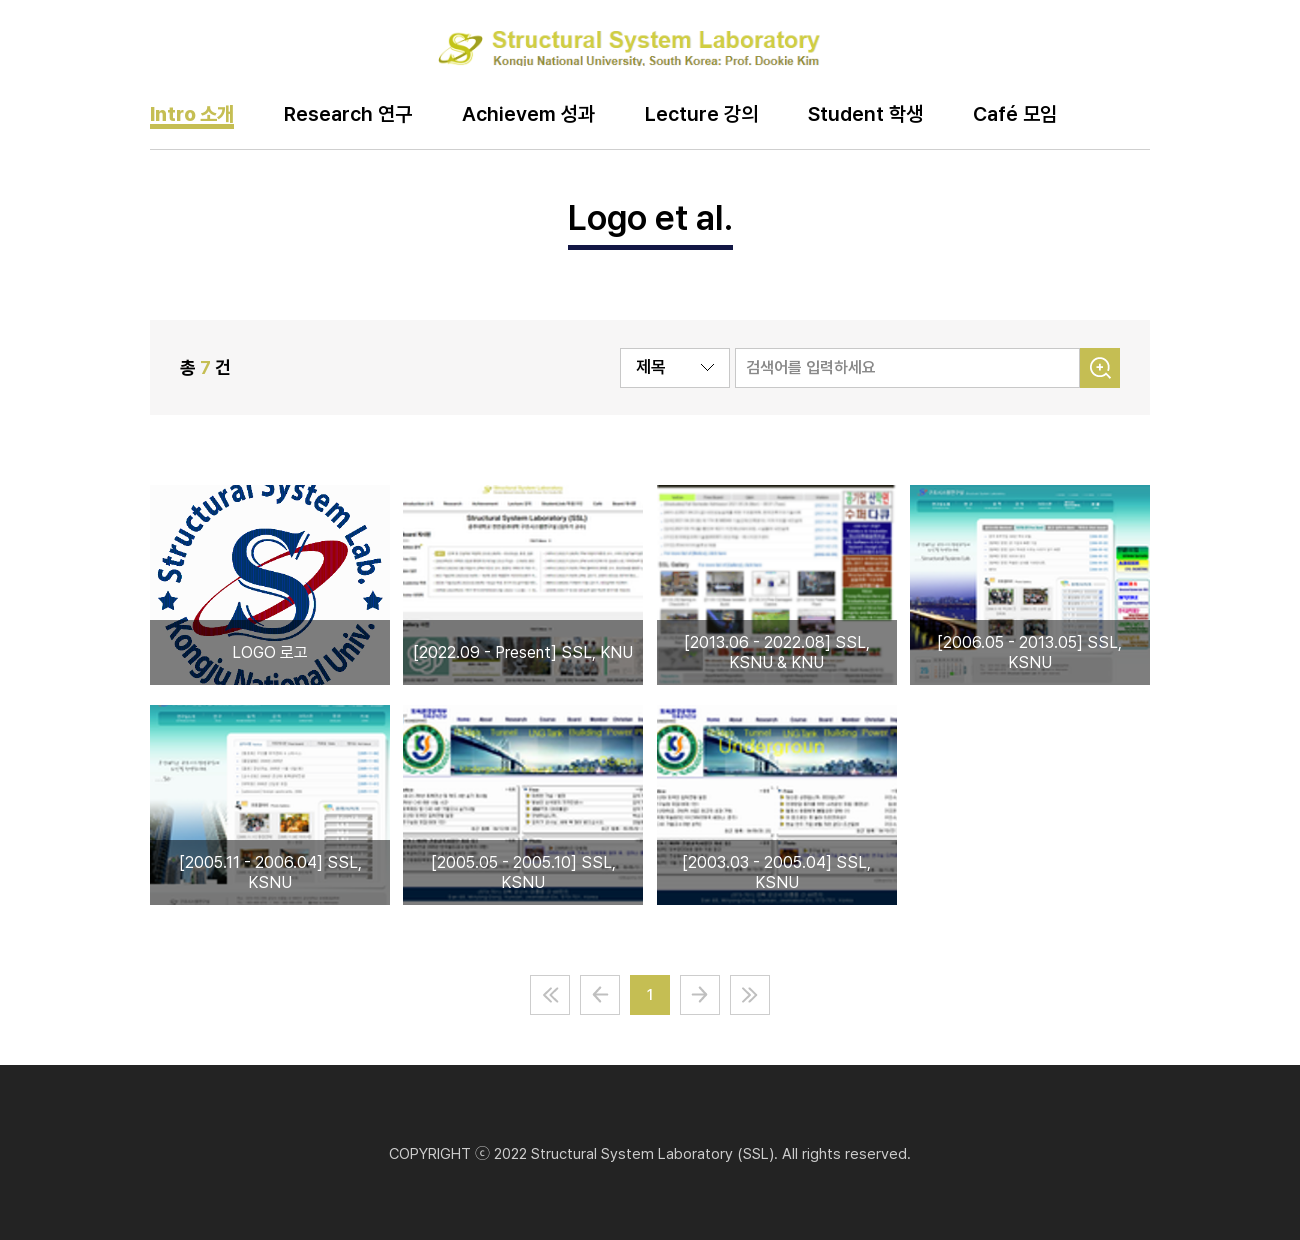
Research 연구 (348, 115)
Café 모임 (1015, 115)
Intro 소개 (192, 115)
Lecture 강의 (701, 115)
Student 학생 (865, 115)
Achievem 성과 (528, 115)
